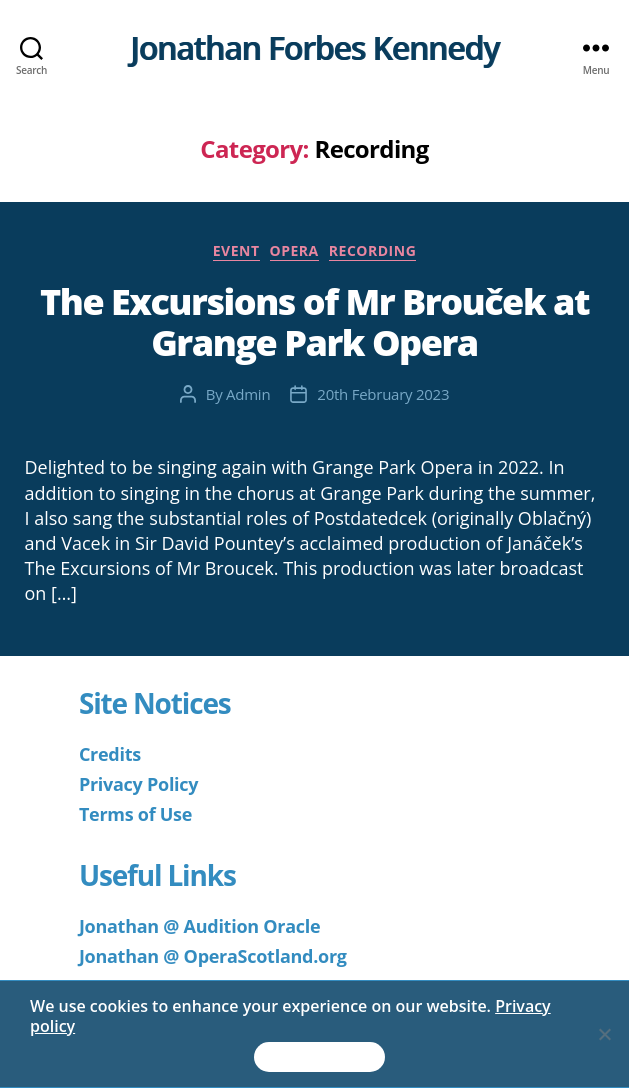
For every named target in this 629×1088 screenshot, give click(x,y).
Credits (110, 754)
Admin (248, 394)
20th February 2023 (383, 394)
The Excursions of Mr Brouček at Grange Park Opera (314, 322)
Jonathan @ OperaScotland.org (213, 956)
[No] (604, 1034)
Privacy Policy (138, 784)
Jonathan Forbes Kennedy (314, 48)
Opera (294, 251)
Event (236, 251)
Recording (373, 251)
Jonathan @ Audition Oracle (199, 926)
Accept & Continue (320, 1057)
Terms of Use (135, 814)
